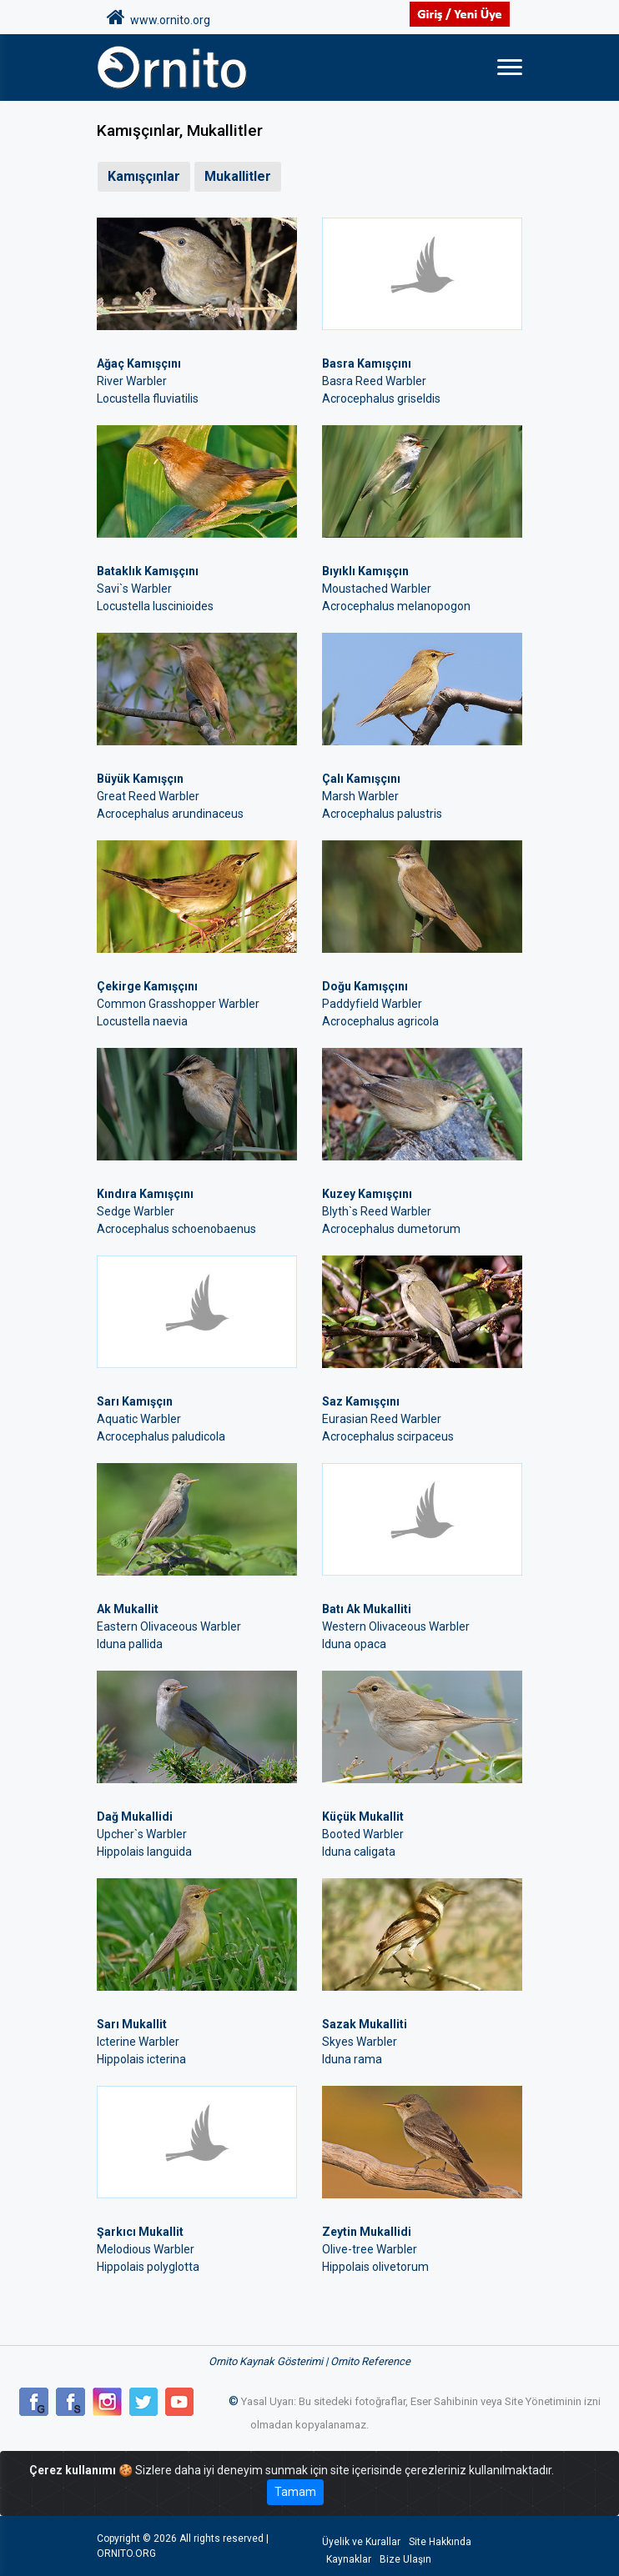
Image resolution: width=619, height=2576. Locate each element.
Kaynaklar (348, 2559)
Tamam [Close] (295, 2491)
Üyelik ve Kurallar (361, 2542)
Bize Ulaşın (405, 2559)
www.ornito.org (158, 17)
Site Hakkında (440, 2542)
